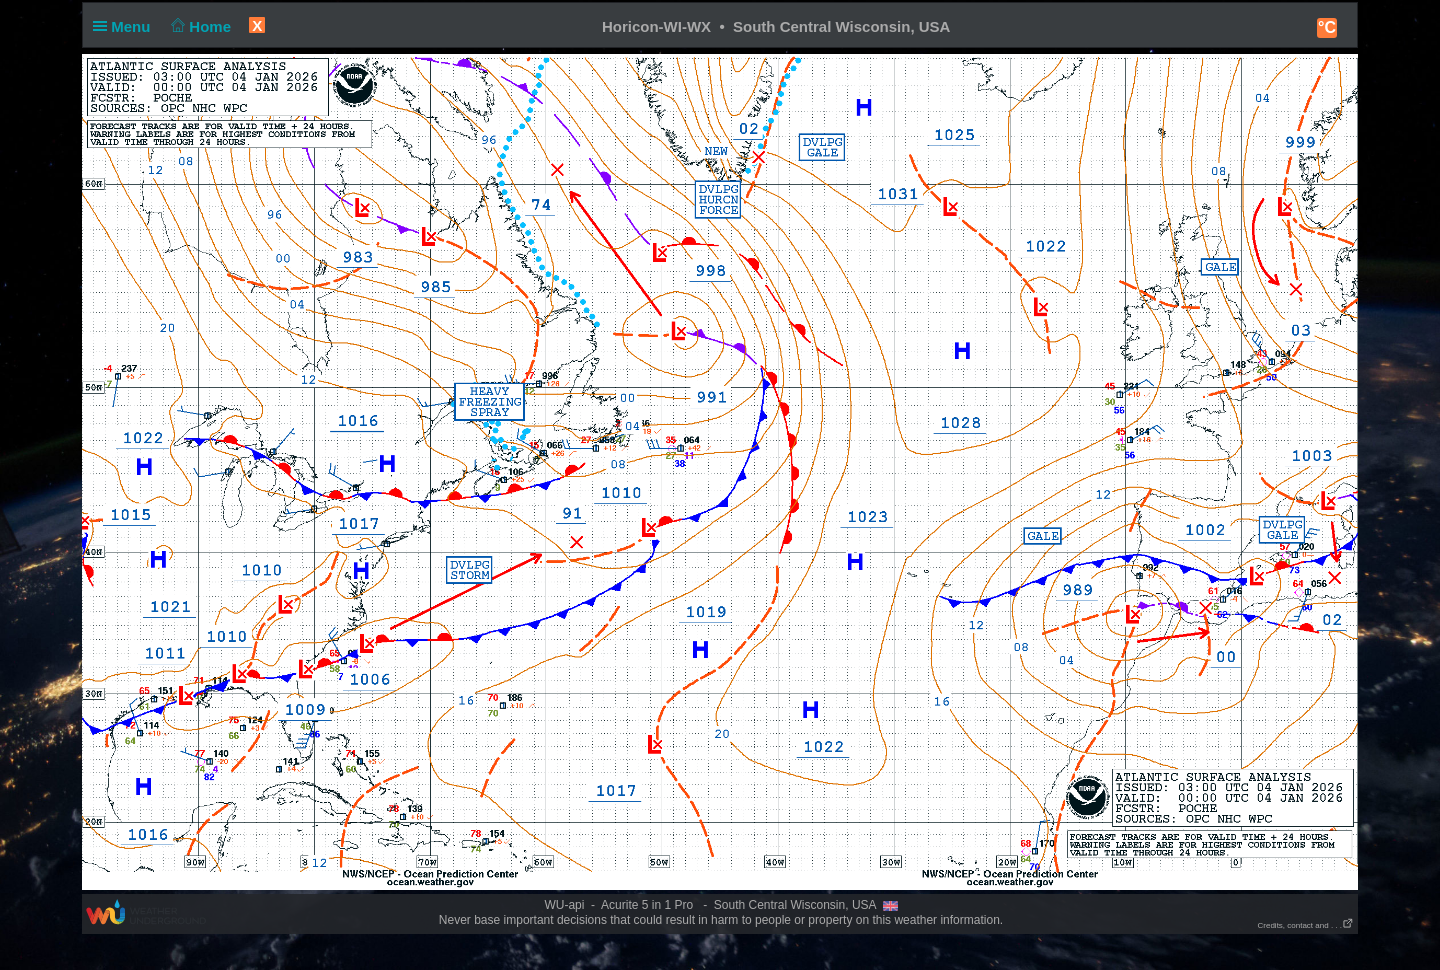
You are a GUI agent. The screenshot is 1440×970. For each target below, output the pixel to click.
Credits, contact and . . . (1306, 925)
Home (199, 26)
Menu (126, 26)
